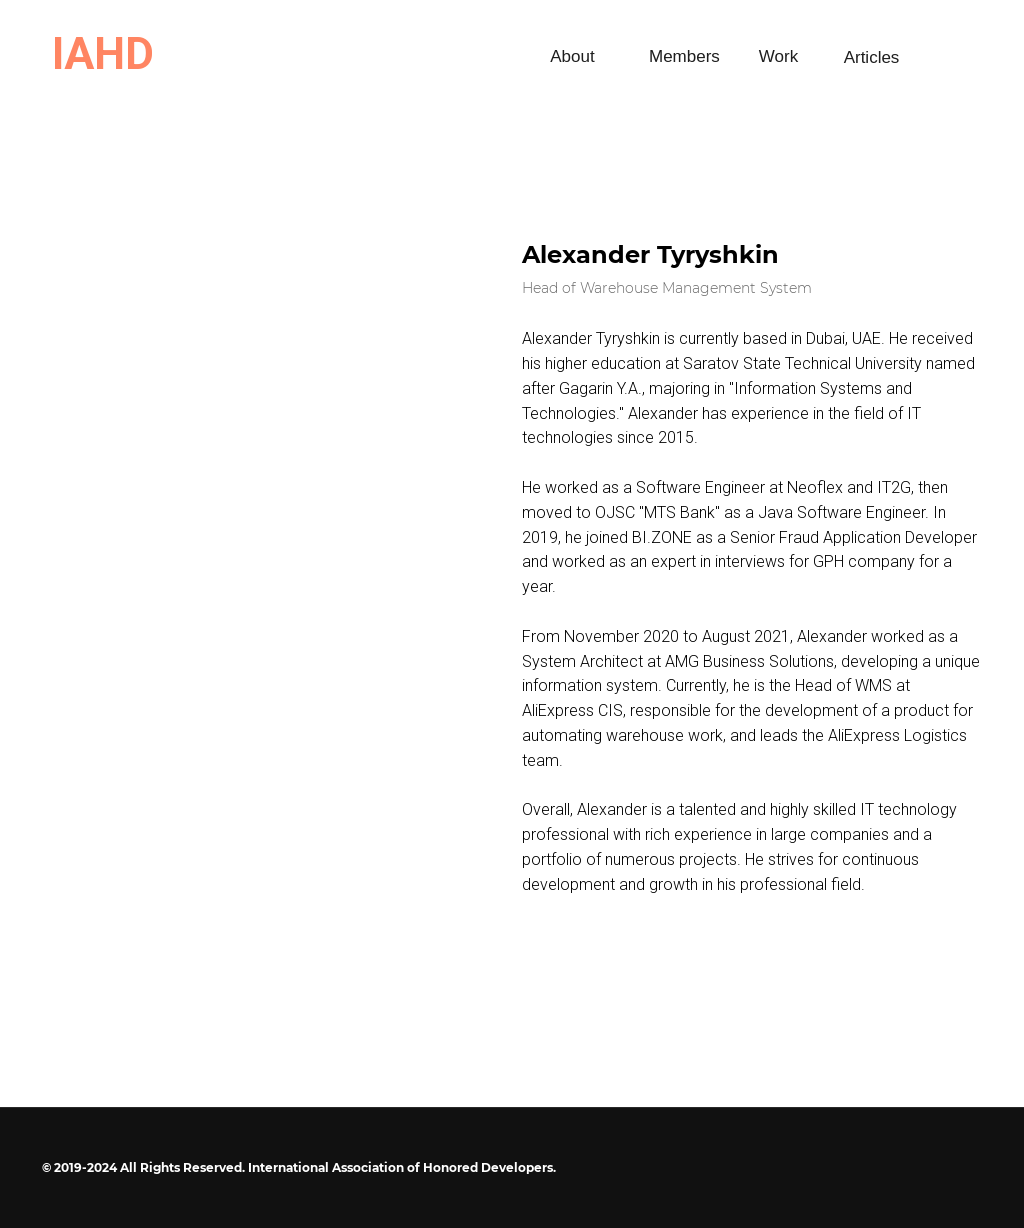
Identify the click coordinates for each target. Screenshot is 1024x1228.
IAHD (103, 54)
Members (684, 56)
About (572, 56)
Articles (872, 57)
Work (778, 56)
